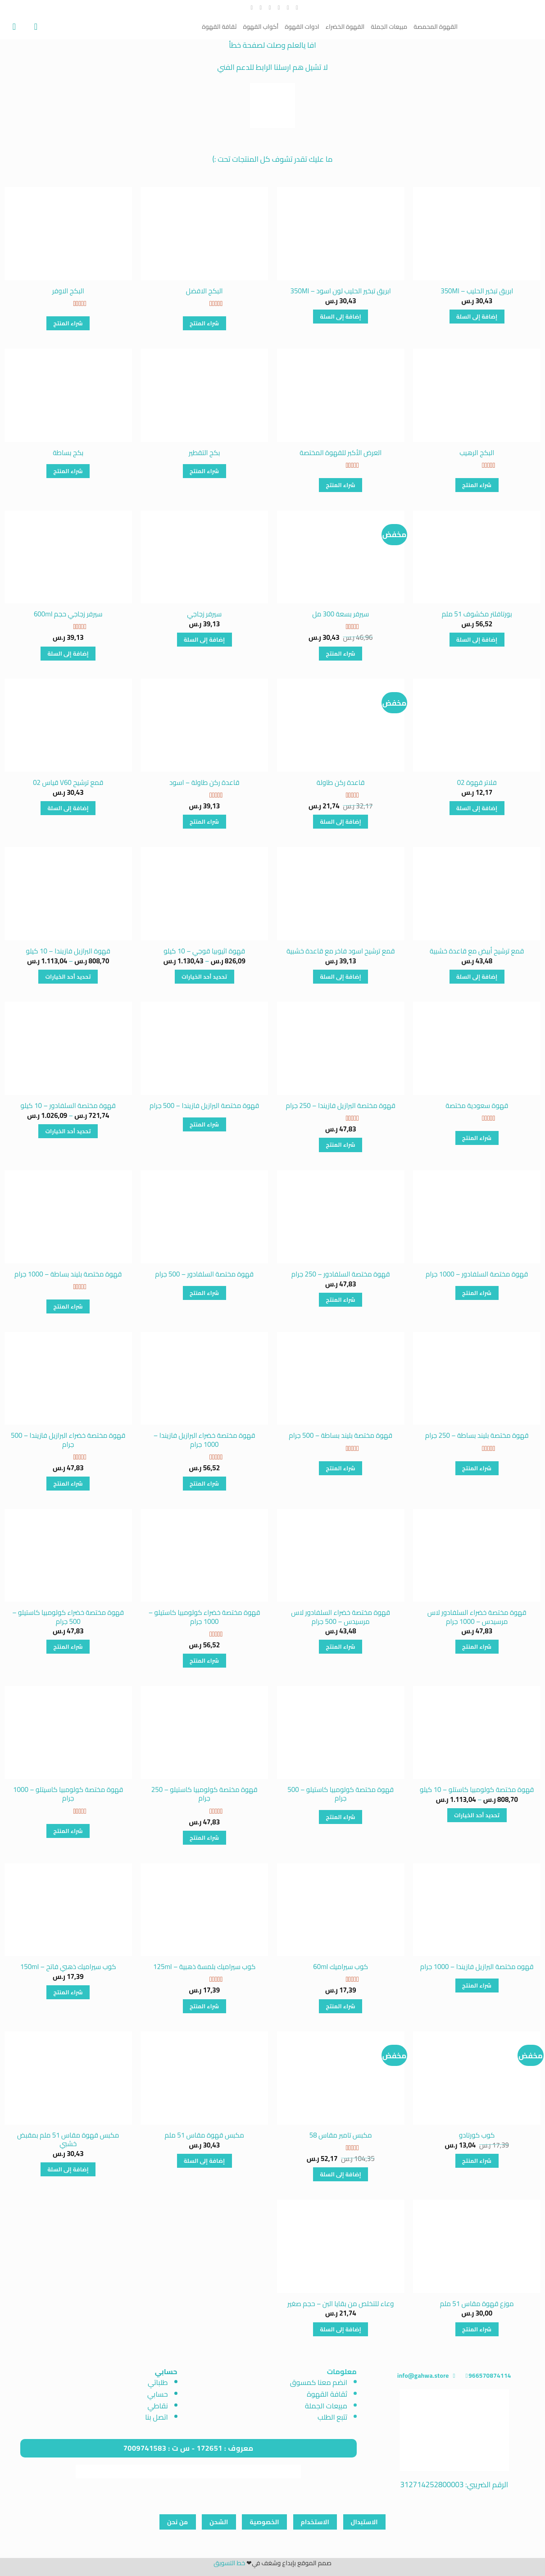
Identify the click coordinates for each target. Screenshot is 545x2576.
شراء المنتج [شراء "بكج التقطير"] (204, 471)
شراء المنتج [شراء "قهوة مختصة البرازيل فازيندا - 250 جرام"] (340, 1145)
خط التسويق (229, 2563)
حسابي (157, 2394)
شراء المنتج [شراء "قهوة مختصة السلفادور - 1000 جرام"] (476, 1293)
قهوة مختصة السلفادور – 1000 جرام (477, 1274)
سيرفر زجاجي (204, 614)
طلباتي (158, 2382)
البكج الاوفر (68, 291)
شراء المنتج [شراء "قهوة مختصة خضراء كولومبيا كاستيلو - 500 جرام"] (68, 1646)
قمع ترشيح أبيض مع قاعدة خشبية (477, 951)
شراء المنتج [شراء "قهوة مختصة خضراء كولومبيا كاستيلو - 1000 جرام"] (204, 1660)
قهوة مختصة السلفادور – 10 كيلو (68, 1105)
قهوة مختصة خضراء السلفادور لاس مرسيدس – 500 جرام (340, 1617)
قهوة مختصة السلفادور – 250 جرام (340, 1274)
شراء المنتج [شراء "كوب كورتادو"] (476, 2161)
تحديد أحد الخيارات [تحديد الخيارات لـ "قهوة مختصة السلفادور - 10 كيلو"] (68, 1131)
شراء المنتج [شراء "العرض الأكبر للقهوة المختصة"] (340, 485)
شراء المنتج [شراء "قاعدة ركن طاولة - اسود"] (204, 821)
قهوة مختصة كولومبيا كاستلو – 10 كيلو (477, 1789)
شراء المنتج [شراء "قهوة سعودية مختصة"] (476, 1138)
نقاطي (158, 2405)
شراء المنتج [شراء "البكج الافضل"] (204, 323)
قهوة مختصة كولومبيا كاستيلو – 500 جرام (340, 1794)
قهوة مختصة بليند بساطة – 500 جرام (340, 1435)
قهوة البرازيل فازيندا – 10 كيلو (68, 951)
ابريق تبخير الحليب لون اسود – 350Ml (341, 291)
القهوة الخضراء (345, 26)
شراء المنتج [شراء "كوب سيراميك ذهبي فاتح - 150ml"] (68, 1992)
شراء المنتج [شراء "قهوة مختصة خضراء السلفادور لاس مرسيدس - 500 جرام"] (340, 1646)
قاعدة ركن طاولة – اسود (204, 782)
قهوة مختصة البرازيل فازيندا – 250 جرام (340, 1105)
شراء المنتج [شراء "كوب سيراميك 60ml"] (340, 2006)
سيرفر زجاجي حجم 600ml (68, 614)
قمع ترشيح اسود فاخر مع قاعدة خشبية (340, 951)
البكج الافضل (204, 291)
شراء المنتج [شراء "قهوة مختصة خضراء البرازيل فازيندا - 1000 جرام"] (204, 1483)
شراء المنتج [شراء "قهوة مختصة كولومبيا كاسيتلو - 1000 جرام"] (68, 1831)
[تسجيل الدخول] (32, 26)
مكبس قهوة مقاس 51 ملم (204, 2135)
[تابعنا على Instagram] (286, 8)
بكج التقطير (204, 452)
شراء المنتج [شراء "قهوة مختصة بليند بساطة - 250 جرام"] (476, 1468)
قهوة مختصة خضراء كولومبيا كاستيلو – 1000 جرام (204, 1617)
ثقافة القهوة (219, 26)
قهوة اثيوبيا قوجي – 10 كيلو (204, 951)
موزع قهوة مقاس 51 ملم (477, 2303)
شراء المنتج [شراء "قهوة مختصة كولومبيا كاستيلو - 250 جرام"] (204, 1838)
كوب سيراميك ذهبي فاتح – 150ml (68, 1966)
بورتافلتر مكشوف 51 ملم (477, 614)
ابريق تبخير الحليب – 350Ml (477, 291)
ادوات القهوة (302, 26)
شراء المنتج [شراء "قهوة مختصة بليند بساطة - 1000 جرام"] (68, 1306)
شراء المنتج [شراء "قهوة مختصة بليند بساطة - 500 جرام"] (340, 1468)
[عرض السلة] (11, 26)
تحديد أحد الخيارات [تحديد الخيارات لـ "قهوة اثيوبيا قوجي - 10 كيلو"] (204, 976)
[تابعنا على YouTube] (250, 8)
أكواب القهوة (260, 26)
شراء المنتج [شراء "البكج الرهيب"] (476, 485)
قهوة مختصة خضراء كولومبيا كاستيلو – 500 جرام (68, 1617)
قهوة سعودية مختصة (476, 1105)
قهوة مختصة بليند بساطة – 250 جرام (477, 1435)
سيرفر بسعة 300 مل (340, 614)
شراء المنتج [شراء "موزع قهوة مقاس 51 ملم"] (476, 2329)
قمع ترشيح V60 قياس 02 (68, 782)
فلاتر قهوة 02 (477, 782)
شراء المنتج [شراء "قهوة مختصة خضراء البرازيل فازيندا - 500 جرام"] (68, 1483)
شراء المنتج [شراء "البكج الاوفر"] (68, 323)
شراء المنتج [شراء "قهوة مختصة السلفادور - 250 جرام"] (340, 1300)
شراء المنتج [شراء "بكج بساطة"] (68, 471)
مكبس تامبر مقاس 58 (340, 2135)
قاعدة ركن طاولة (341, 782)
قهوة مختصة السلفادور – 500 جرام (204, 1274)
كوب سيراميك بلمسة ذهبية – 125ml (204, 1966)
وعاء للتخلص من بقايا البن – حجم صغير (340, 2303)
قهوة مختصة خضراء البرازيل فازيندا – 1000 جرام (204, 1440)
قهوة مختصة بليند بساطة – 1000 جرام (68, 1274)
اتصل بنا (156, 2417)
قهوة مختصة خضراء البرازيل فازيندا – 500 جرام (68, 1440)
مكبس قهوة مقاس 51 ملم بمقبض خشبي (68, 2139)
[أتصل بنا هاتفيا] (259, 8)
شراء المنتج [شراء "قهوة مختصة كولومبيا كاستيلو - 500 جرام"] (340, 1817)
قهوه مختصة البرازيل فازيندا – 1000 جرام (477, 1966)
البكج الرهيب (476, 452)
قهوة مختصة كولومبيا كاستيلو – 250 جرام (204, 1794)
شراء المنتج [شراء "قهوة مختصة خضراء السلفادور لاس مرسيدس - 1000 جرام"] (476, 1646)
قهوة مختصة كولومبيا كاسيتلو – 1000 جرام (68, 1794)
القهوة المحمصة (435, 26)
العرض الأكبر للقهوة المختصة (341, 452)
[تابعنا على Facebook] (295, 8)
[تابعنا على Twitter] (277, 8)
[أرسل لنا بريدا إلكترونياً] (268, 8)
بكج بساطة (68, 452)
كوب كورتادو (477, 2135)
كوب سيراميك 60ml (340, 1966)
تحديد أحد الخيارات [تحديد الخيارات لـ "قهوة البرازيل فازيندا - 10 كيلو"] (68, 976)
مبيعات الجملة (389, 26)
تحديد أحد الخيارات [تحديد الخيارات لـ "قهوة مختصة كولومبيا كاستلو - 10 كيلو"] (477, 1815)
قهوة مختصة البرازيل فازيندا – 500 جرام (204, 1105)
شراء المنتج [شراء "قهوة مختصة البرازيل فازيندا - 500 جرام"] (204, 1124)
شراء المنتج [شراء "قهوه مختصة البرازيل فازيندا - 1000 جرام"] (476, 1985)
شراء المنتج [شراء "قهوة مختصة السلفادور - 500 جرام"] (204, 1293)
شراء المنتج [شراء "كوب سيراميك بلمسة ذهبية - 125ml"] (204, 2006)
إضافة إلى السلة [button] (476, 316)
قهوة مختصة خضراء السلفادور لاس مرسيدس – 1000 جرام (477, 1617)
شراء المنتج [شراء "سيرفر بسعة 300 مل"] (340, 653)
